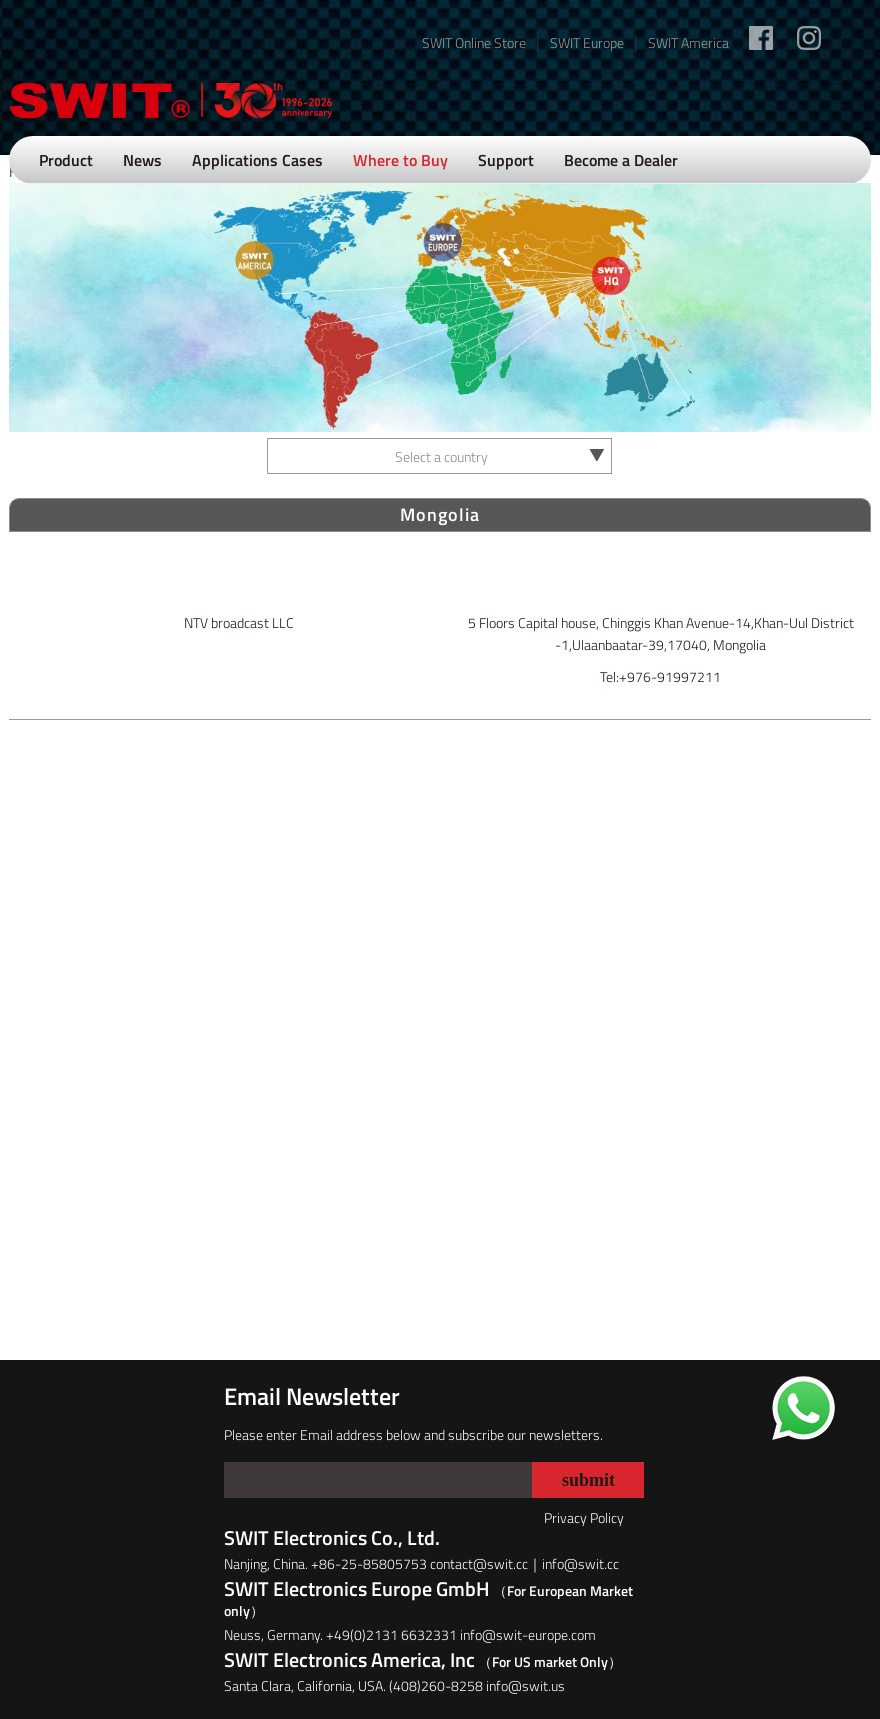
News (142, 160)
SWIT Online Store (474, 42)
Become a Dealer (621, 160)
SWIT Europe (587, 42)
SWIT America (688, 42)
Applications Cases (257, 160)
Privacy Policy (584, 1517)
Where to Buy (400, 160)
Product (66, 160)
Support (506, 160)
